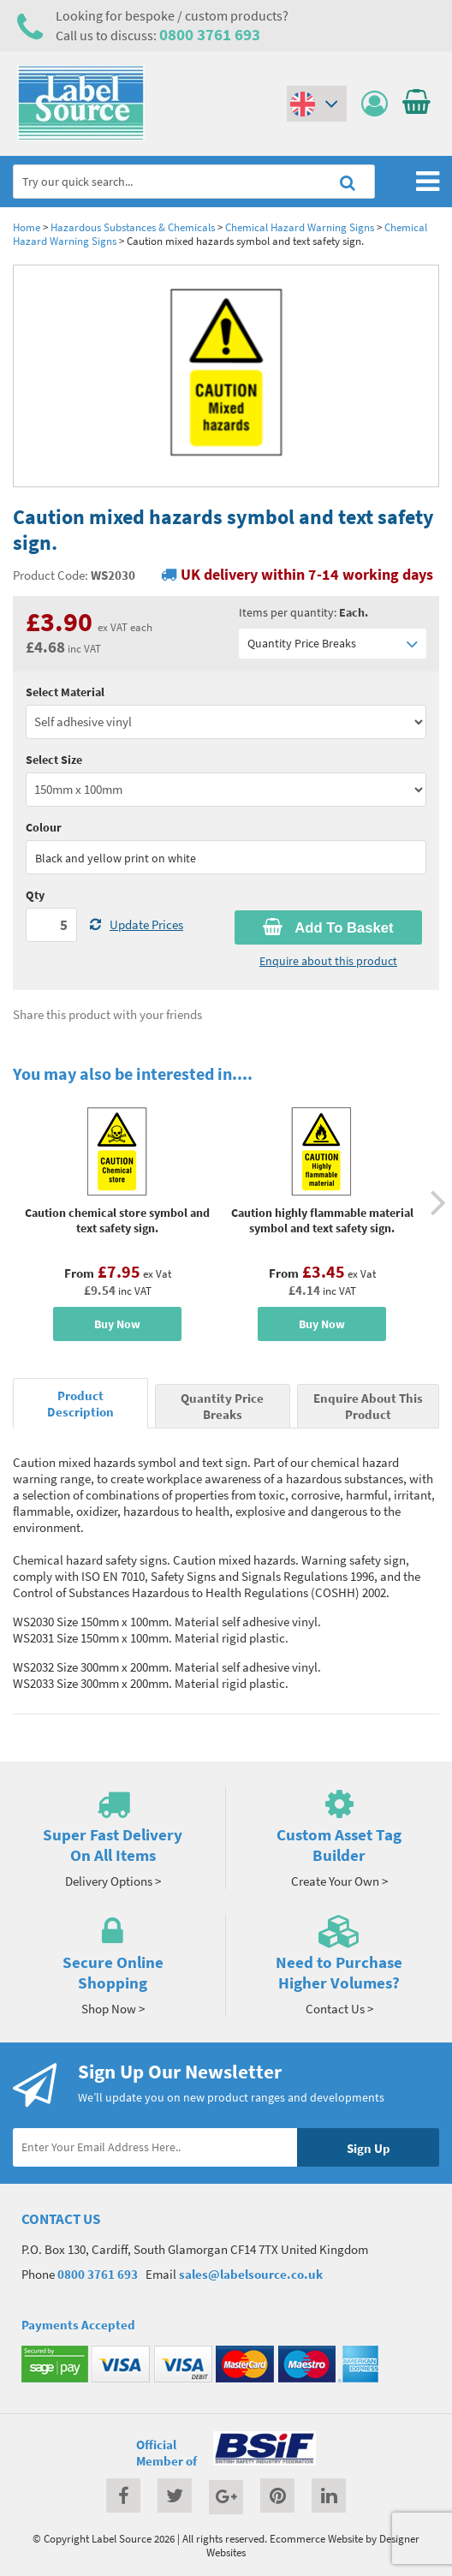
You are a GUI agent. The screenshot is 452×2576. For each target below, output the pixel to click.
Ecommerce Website (316, 2538)
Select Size (54, 759)
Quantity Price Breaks (332, 644)
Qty (35, 895)
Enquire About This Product (368, 1406)
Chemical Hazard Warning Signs (299, 227)
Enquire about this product (328, 961)
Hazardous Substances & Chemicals (133, 227)
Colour (44, 827)
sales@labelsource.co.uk (251, 2274)
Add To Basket (328, 927)
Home (26, 227)
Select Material (65, 692)
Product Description (80, 1403)
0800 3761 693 (209, 34)
